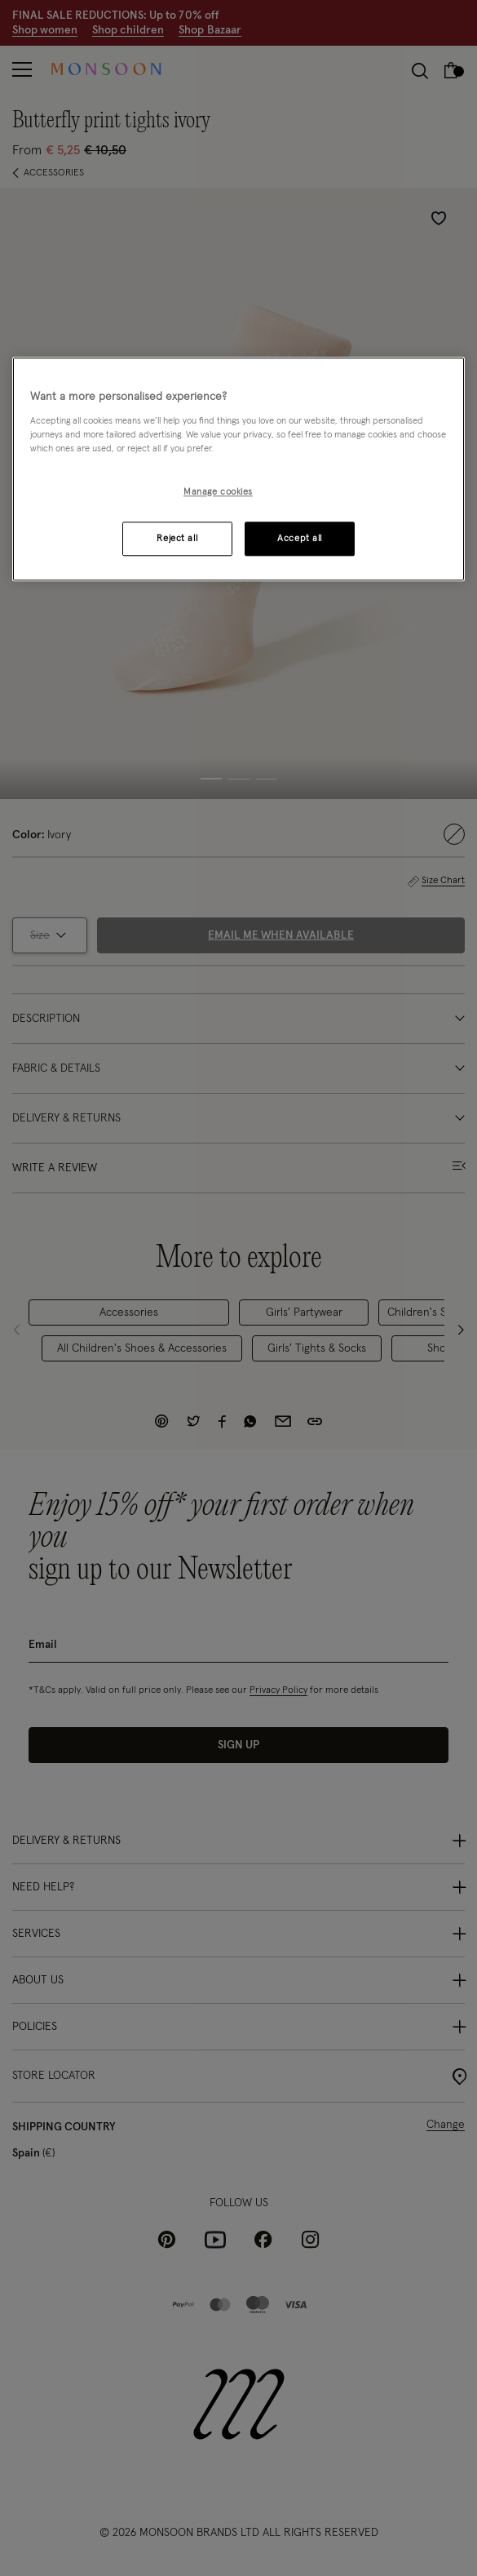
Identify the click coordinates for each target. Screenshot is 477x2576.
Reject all (177, 538)
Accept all (299, 538)
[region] (239, 470)
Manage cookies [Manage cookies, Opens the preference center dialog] (218, 491)
